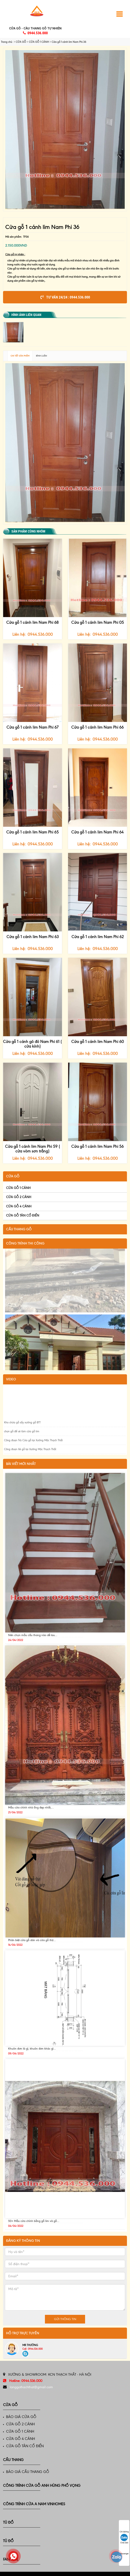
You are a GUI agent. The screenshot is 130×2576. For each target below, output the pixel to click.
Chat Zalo (124, 2539)
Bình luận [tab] (41, 355)
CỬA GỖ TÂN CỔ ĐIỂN (22, 1215)
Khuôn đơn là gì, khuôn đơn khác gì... (32, 2048)
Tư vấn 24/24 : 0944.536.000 (65, 297)
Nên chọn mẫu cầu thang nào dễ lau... (32, 1635)
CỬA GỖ (21, 41)
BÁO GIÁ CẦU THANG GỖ (27, 2472)
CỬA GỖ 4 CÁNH (18, 1206)
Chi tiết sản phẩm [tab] (20, 355)
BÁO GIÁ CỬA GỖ (21, 2417)
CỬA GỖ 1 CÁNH (39, 41)
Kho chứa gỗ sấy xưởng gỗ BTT (22, 1422)
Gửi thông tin (65, 2319)
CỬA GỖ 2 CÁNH (18, 1197)
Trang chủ (6, 41)
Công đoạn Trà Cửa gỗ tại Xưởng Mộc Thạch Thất (33, 1440)
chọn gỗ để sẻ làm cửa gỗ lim (21, 1431)
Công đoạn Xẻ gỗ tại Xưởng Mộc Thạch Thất (30, 1449)
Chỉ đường (124, 2528)
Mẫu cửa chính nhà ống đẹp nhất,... (31, 1807)
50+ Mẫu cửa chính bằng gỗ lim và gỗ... (33, 2221)
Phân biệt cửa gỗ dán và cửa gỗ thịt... (32, 1940)
